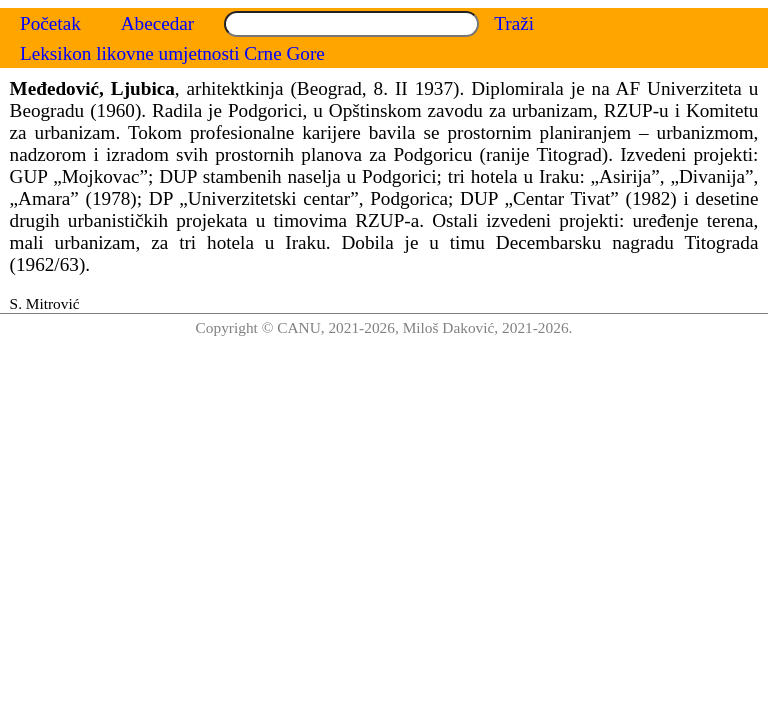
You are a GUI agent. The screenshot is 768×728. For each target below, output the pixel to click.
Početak (50, 23)
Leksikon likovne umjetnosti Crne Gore (172, 53)
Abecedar (158, 23)
